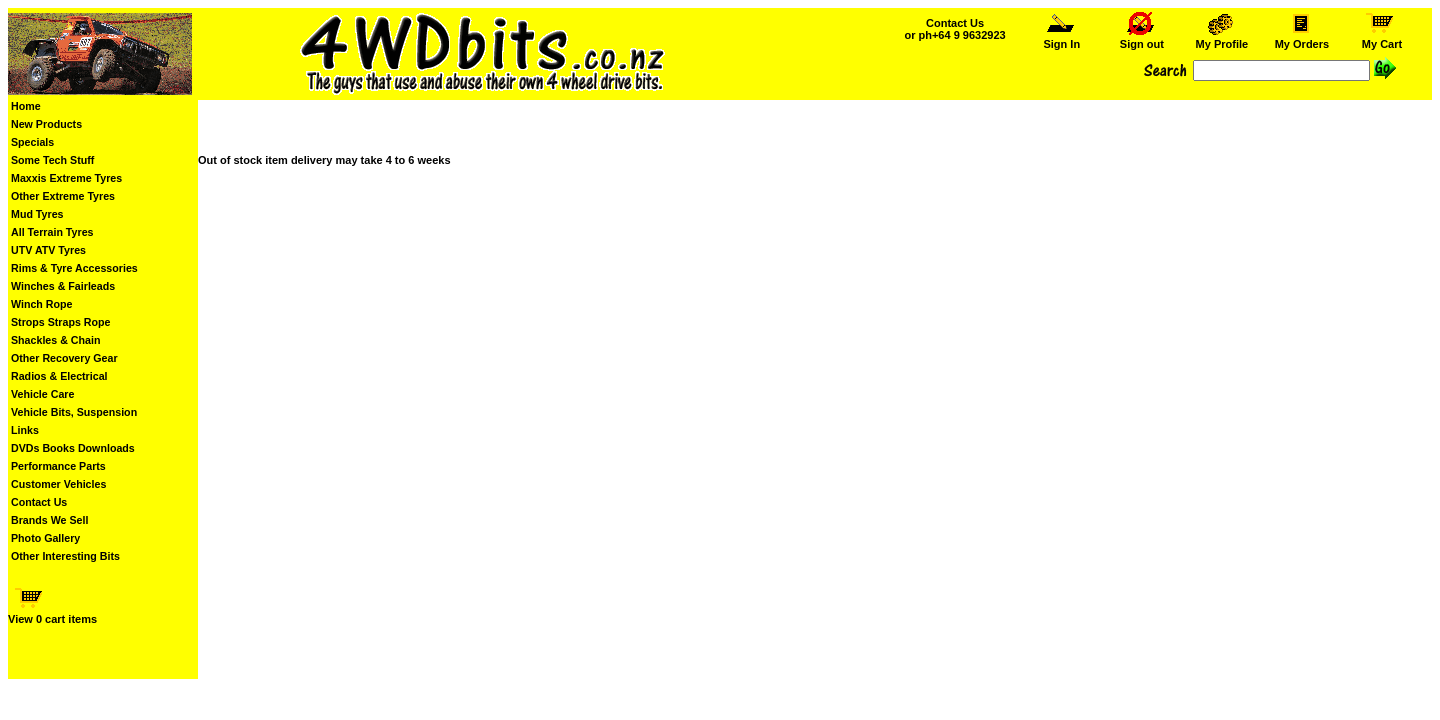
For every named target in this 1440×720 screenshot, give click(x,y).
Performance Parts (58, 466)
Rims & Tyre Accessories (74, 268)
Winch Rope (41, 304)
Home (26, 106)
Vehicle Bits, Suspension (74, 412)
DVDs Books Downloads (73, 448)
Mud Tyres (37, 214)
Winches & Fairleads (63, 286)
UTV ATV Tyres (48, 250)
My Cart (1382, 39)
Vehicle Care (42, 394)
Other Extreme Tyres (63, 196)
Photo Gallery (45, 538)
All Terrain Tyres (52, 232)
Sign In (1062, 39)
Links (25, 430)
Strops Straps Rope (60, 322)
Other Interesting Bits (65, 556)
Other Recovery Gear (64, 358)
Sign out (1142, 39)
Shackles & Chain (55, 340)
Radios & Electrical (59, 376)
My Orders (1301, 39)
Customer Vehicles (58, 484)
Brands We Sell (49, 520)
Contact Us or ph (954, 29)
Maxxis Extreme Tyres (66, 178)
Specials (32, 142)
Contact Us (39, 502)
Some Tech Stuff (52, 160)
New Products (46, 124)
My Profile (1221, 39)
